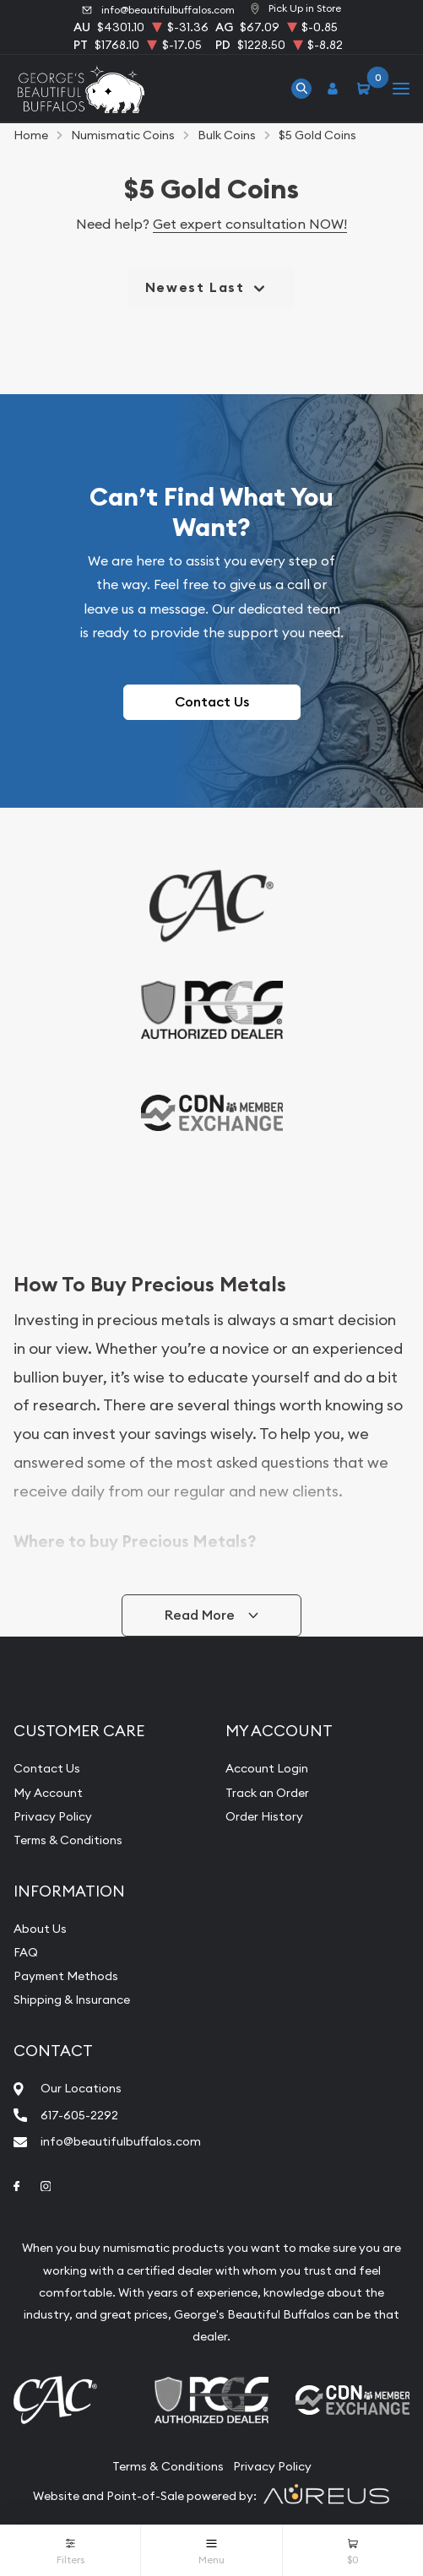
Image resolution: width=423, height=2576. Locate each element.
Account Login (266, 1768)
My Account (48, 1792)
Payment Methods (66, 1975)
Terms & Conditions (68, 1840)
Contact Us (212, 702)
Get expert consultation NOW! (250, 223)
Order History (264, 1816)
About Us (40, 1928)
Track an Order (267, 1792)
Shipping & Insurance (72, 1999)
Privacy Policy (53, 1816)
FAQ (26, 1952)
